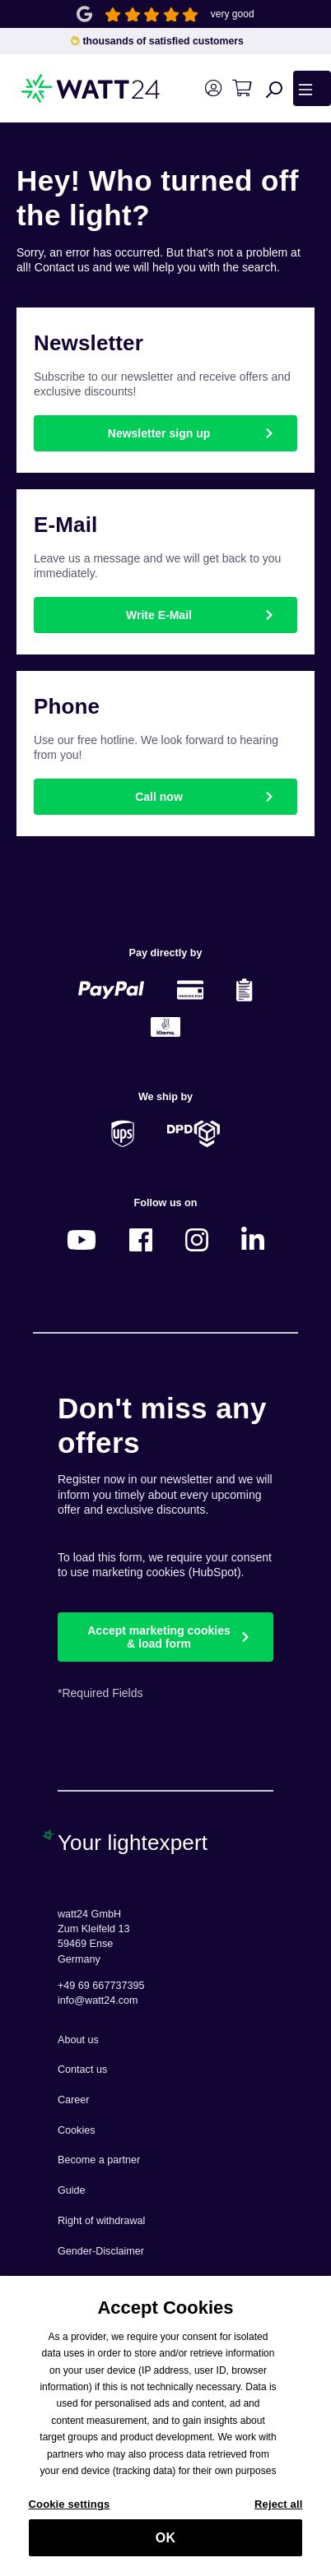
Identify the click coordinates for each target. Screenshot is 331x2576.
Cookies (77, 2130)
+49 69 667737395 (101, 1985)
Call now (159, 796)
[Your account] (213, 88)
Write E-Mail (159, 615)
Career (74, 2100)
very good (232, 14)
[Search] (274, 89)
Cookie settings (69, 2510)
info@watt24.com (98, 2000)
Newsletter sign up (159, 433)
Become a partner (99, 2160)
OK (165, 2544)
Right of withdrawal (101, 2221)
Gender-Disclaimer (101, 2251)
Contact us (82, 2069)
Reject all (278, 2510)
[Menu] (312, 88)
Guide (72, 2190)
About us (78, 2040)
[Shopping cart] (241, 88)
